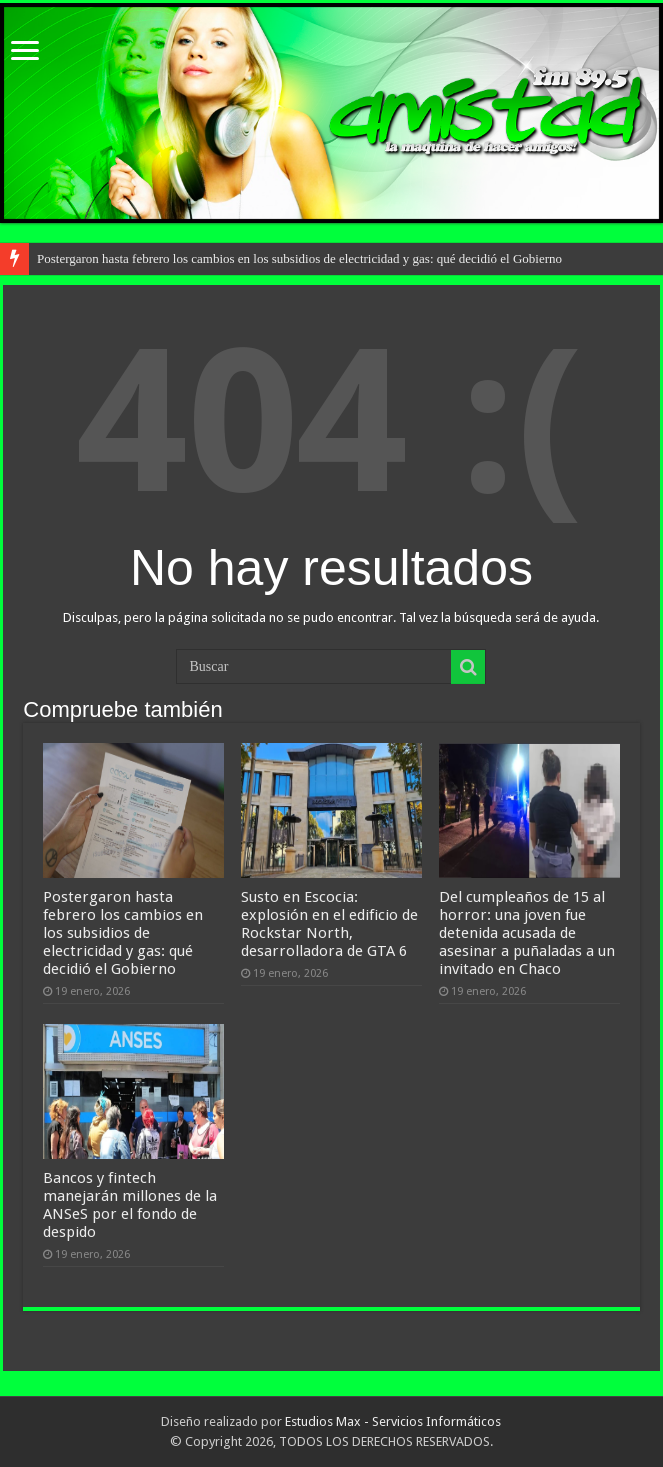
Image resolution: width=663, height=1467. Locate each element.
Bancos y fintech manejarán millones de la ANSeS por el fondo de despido (130, 1205)
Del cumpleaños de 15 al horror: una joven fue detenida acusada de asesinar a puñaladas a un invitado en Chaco (527, 933)
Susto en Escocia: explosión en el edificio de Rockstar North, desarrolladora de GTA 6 (329, 924)
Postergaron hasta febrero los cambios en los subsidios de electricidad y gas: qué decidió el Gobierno (299, 258)
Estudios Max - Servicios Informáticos (393, 1421)
